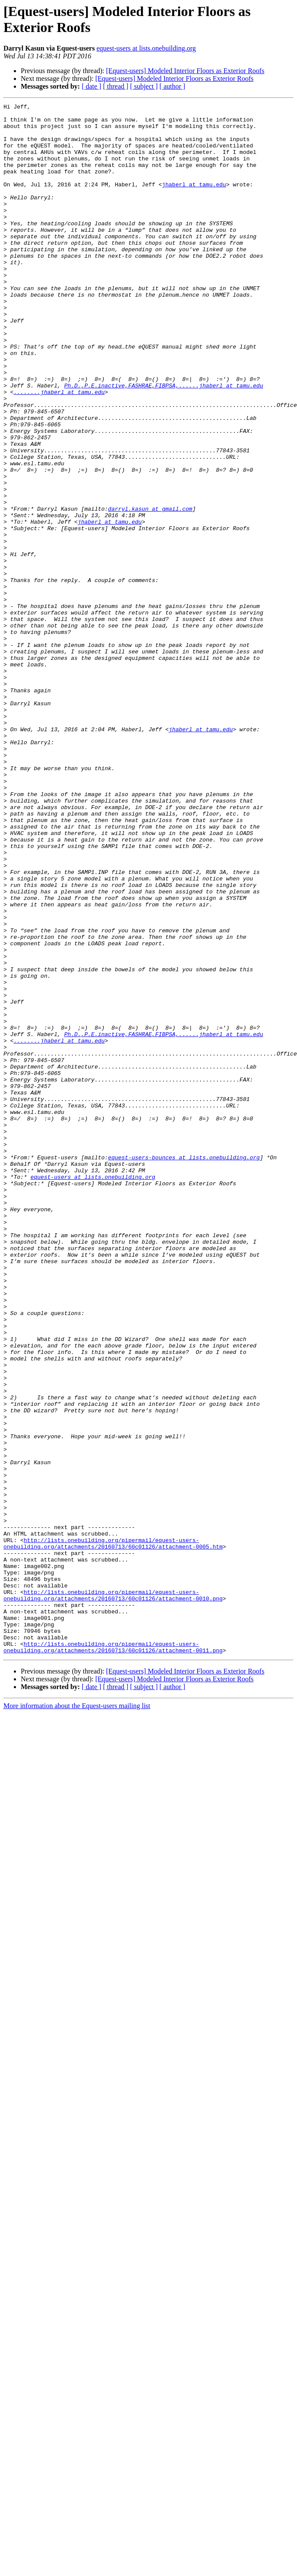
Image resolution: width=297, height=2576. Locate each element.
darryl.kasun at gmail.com (150, 590)
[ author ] (172, 86)
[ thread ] (115, 86)
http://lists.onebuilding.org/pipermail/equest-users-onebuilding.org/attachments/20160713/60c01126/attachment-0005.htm (113, 1832)
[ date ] (91, 86)
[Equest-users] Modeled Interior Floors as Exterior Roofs (185, 70)
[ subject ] (144, 86)
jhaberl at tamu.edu (194, 201)
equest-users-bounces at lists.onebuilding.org (184, 1369)
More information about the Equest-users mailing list (76, 2015)
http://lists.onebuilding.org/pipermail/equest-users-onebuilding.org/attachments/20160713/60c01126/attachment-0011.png (113, 1956)
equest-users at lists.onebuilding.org (146, 48)
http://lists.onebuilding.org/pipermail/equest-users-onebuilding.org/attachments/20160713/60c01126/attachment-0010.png (113, 1894)
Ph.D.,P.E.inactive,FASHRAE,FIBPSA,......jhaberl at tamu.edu (163, 442)
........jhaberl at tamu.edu (59, 450)
